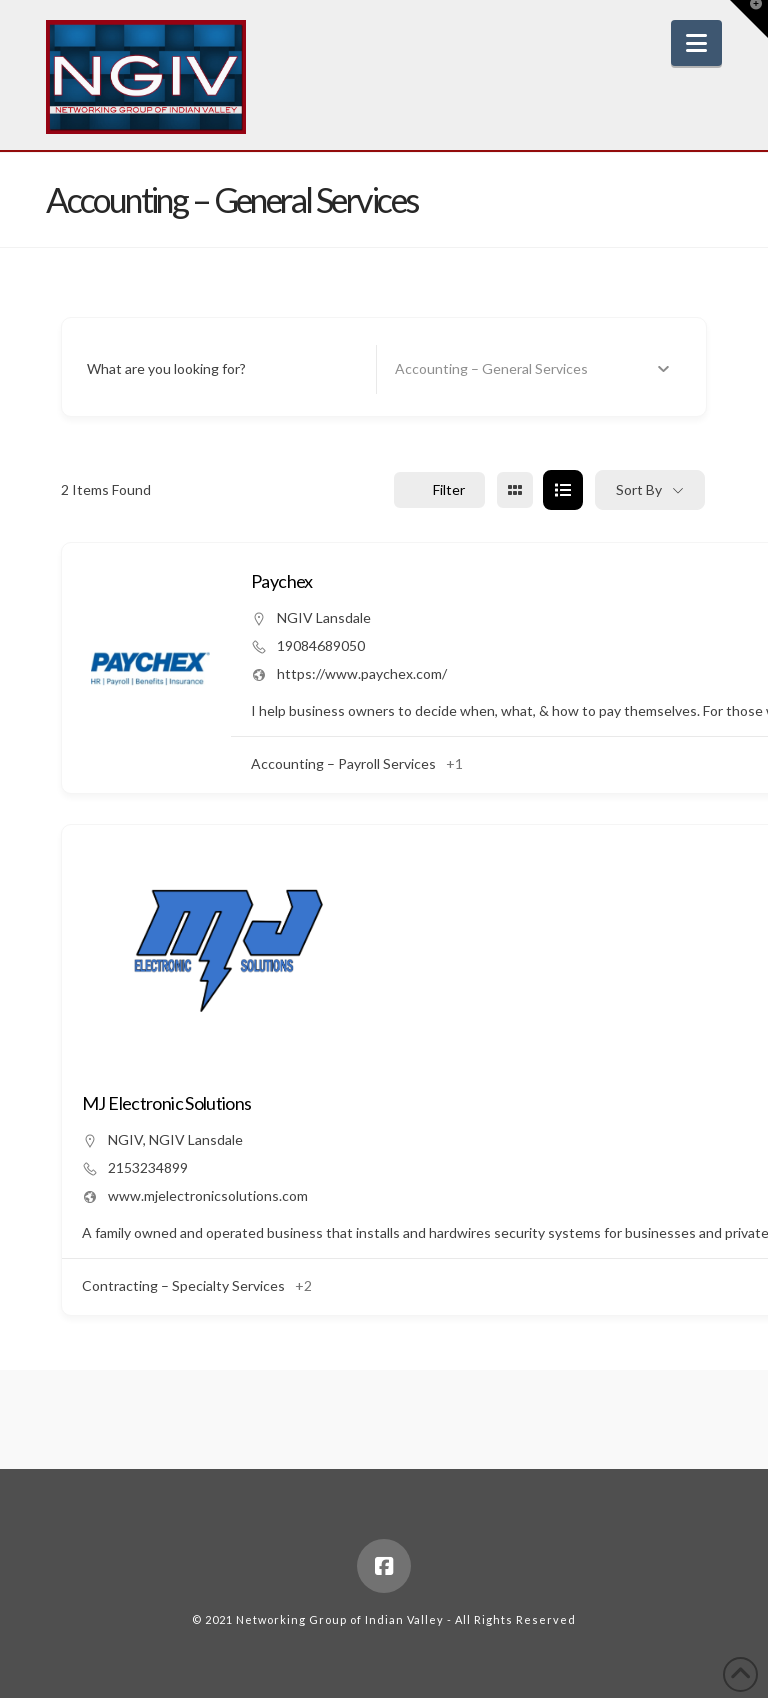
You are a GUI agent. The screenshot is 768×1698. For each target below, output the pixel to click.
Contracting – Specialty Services (183, 1285)
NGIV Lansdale (324, 617)
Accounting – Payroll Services (343, 763)
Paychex (282, 581)
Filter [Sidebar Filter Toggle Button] (439, 489)
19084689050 (321, 645)
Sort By (639, 489)
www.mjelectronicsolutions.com (208, 1195)
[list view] (563, 490)
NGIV (125, 1139)
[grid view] (515, 490)
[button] (696, 43)
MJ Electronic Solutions (167, 1103)
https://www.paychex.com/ (362, 673)
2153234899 (148, 1167)
